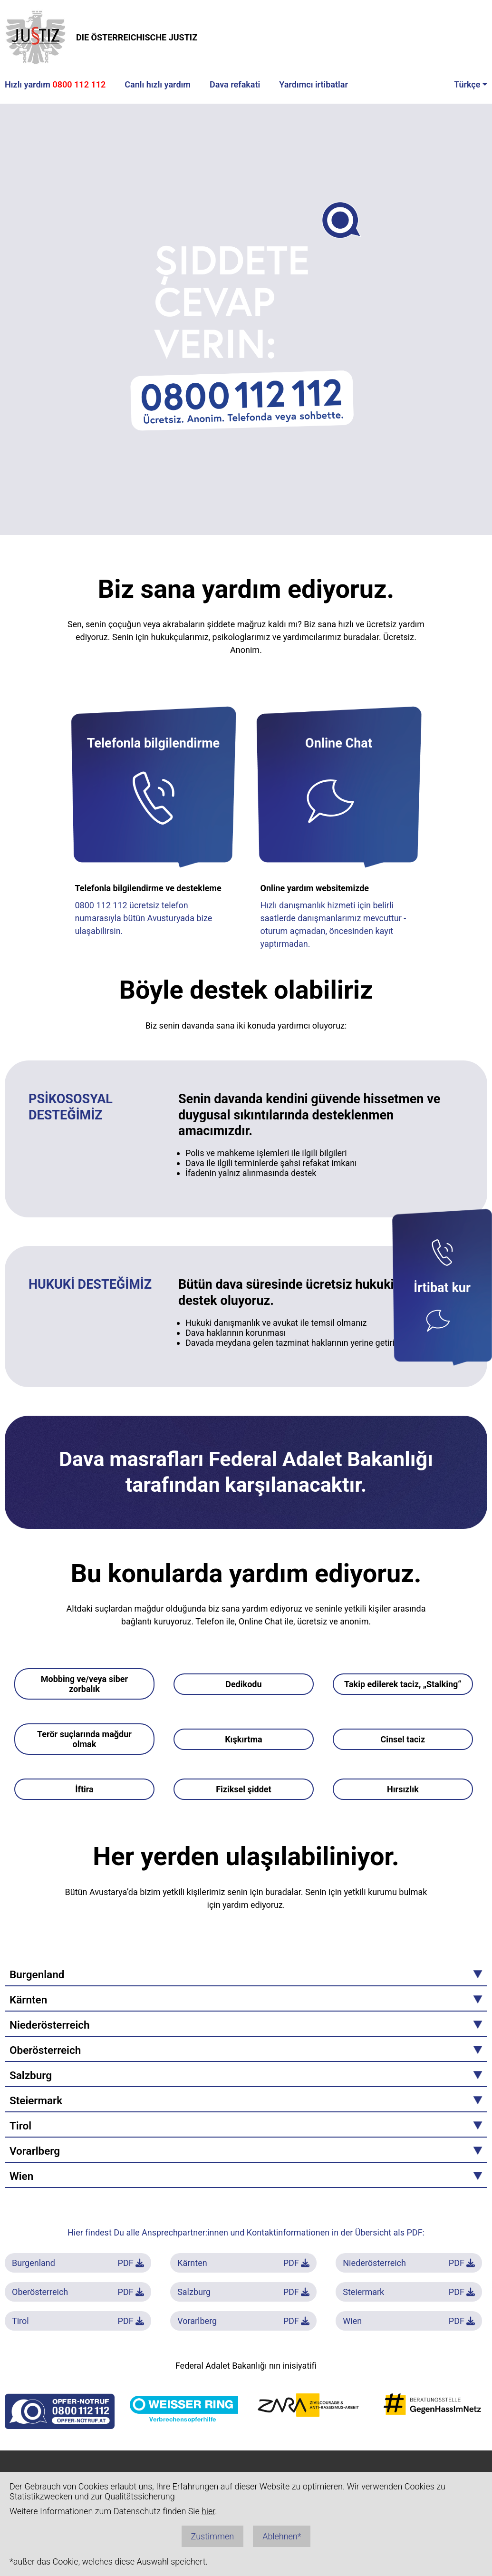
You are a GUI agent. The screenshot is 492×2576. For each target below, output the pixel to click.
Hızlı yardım (55, 84)
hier (208, 2511)
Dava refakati (235, 84)
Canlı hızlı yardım (158, 84)
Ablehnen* (281, 2536)
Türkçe (467, 84)
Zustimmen (212, 2536)
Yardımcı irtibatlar (313, 84)
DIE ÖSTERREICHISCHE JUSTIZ (101, 37)
